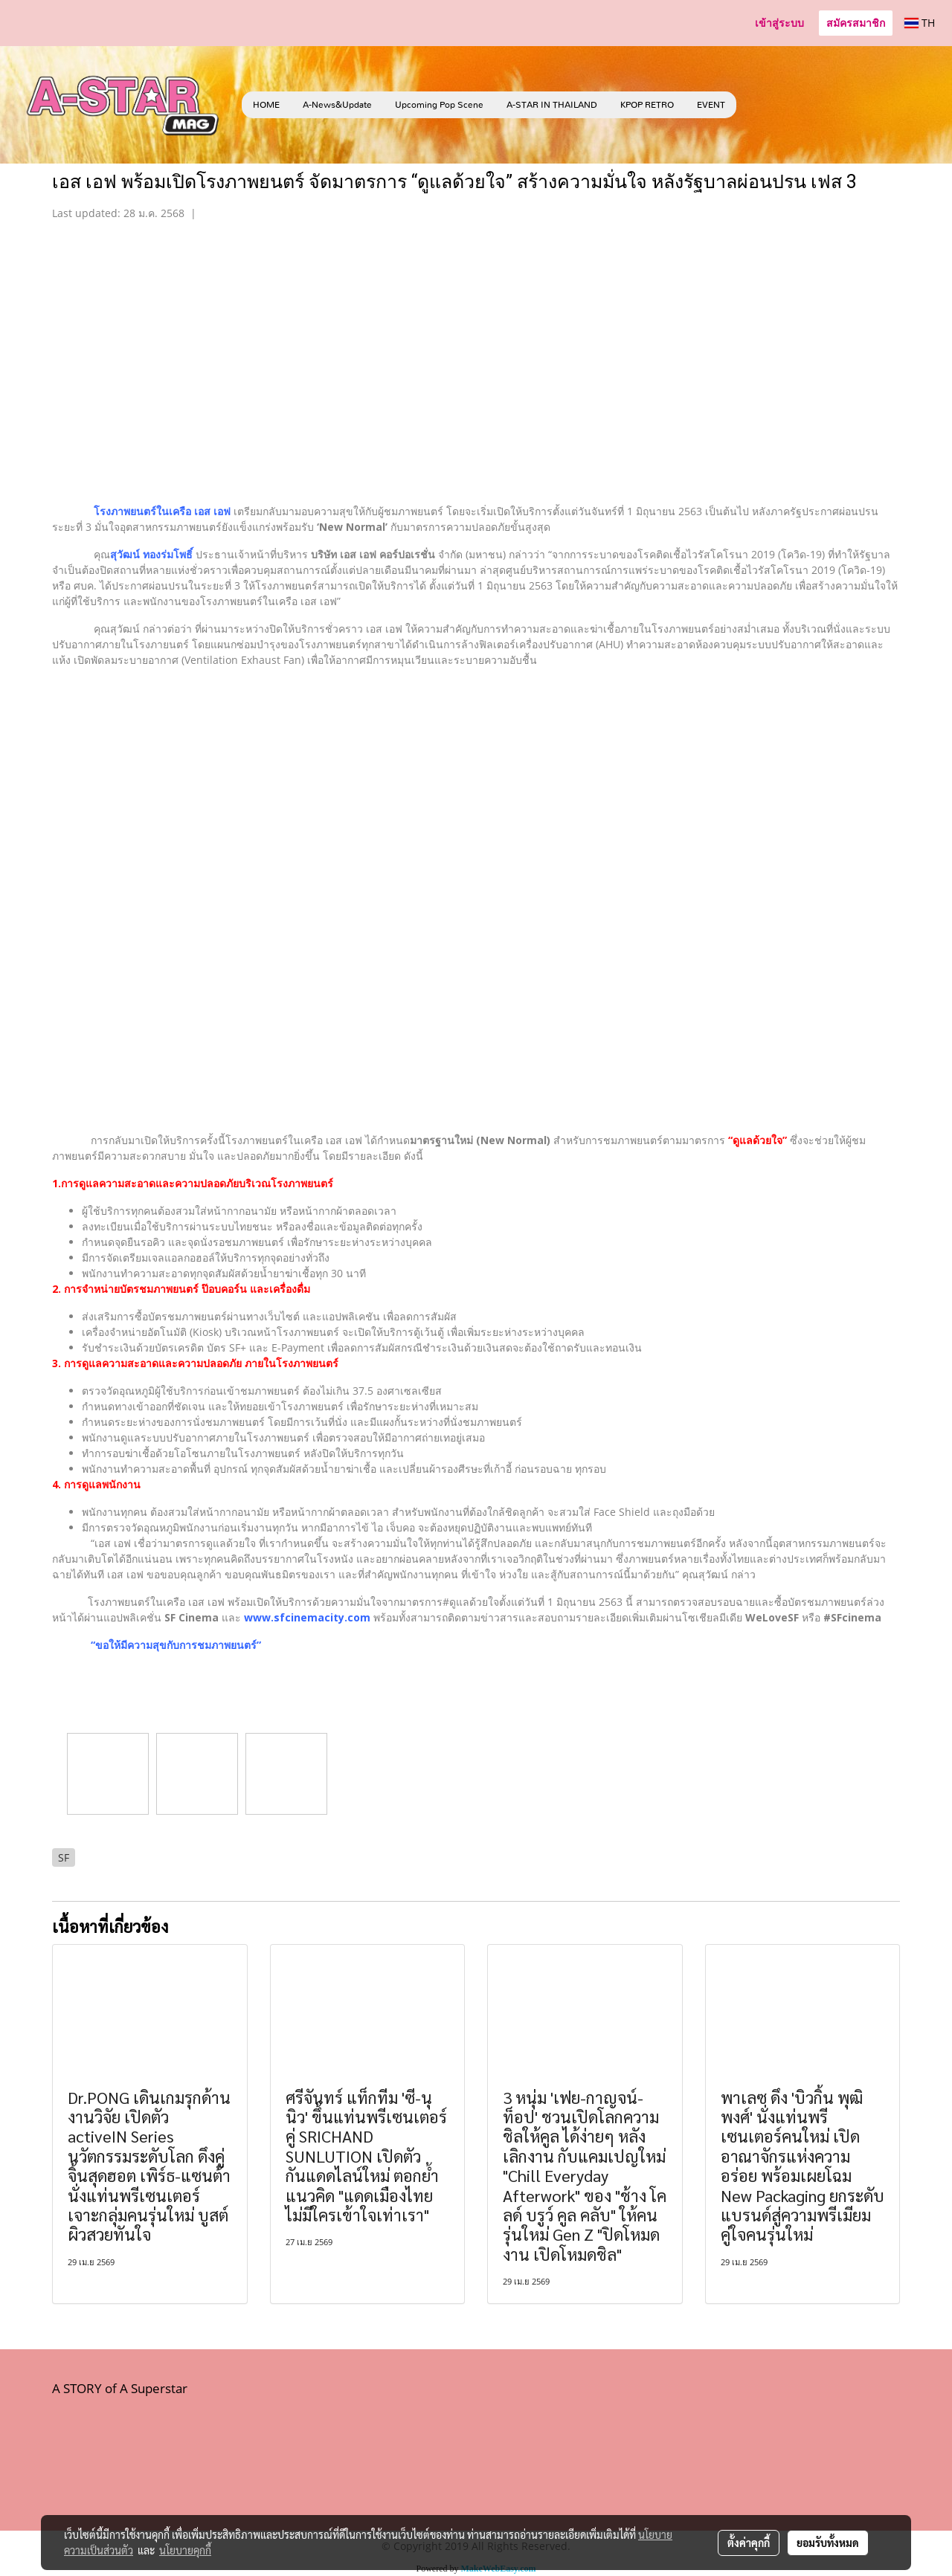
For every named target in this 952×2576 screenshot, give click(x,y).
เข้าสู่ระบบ (779, 23)
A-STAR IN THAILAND (551, 104)
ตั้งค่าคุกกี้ (748, 2542)
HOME (266, 104)
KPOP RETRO (647, 104)
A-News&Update (337, 104)
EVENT (711, 104)
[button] (759, 105)
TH (919, 23)
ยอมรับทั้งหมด (828, 2542)
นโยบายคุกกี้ (185, 2550)
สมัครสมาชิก (855, 23)
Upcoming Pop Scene (439, 104)
